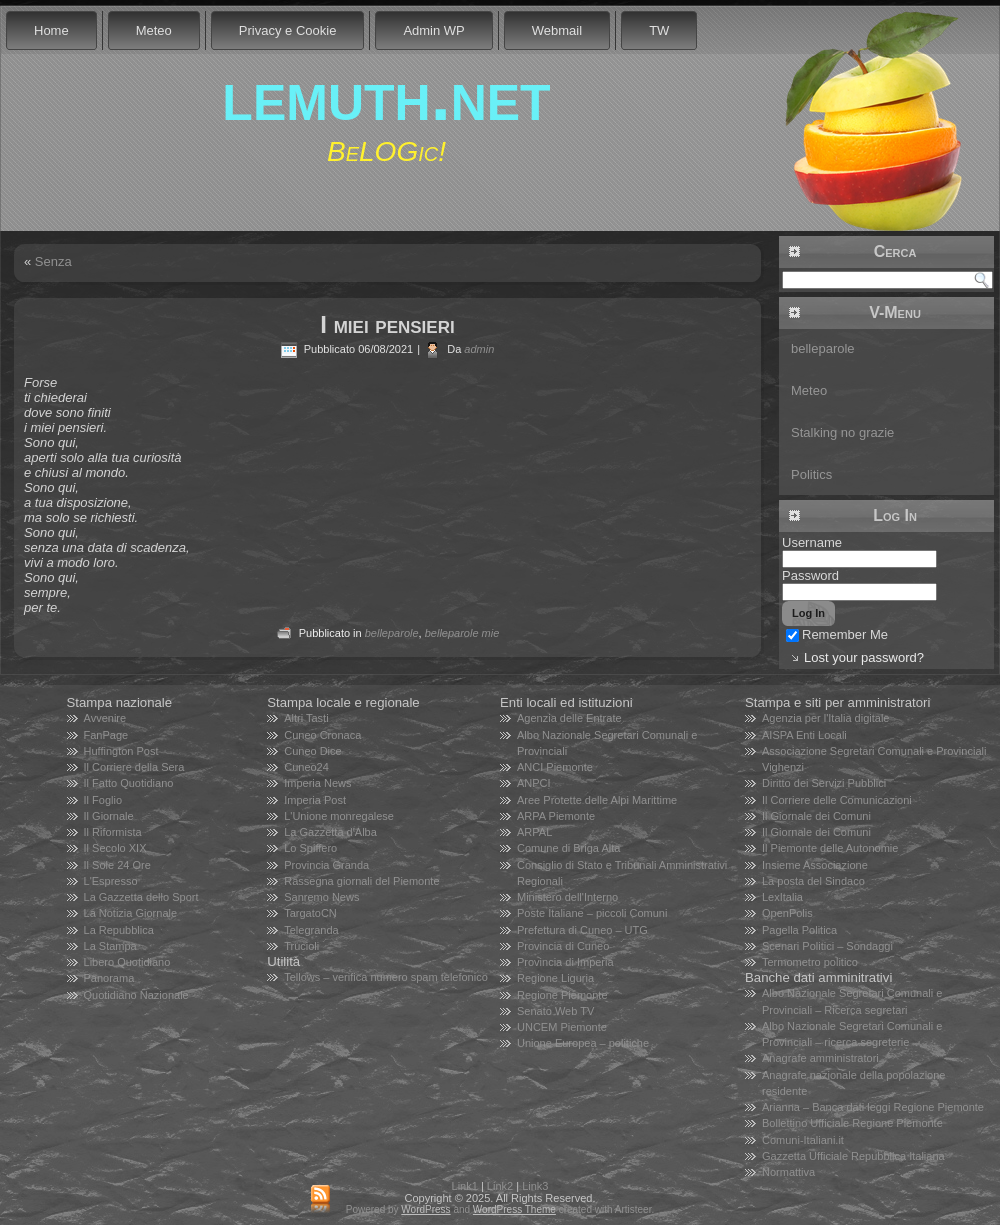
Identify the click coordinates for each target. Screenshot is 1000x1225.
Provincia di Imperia (565, 962)
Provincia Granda (326, 865)
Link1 (465, 1186)
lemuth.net (386, 95)
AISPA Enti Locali (804, 735)
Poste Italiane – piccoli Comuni (592, 913)
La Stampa (110, 946)
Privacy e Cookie (288, 30)
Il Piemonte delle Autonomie (830, 848)
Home (51, 30)
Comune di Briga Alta (568, 848)
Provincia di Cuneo (563, 946)
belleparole (392, 633)
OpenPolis (787, 913)
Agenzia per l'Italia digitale (825, 718)
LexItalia (782, 897)
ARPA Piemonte (556, 816)
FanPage (106, 735)
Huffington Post (121, 751)
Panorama (109, 978)
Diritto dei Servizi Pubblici (824, 783)
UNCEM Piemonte (562, 1027)
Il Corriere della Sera (134, 767)
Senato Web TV (555, 1011)
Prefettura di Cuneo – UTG (582, 930)
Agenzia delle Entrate (569, 718)
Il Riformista (113, 832)
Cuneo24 (306, 767)
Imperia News (317, 783)
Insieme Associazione (815, 865)
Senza (53, 261)
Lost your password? (864, 657)
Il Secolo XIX (115, 848)
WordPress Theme (514, 1209)
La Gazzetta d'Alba (330, 832)
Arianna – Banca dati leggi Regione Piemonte (873, 1107)
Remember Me (837, 634)
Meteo (154, 30)
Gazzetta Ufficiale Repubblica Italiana (853, 1156)
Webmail (557, 30)
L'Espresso (111, 881)
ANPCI (534, 783)
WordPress (425, 1209)
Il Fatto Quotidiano (129, 783)
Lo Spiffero (310, 848)
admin (479, 349)
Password (810, 575)
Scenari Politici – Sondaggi (827, 946)
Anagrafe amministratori (820, 1058)
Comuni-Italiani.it (803, 1140)
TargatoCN (310, 913)
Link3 (535, 1186)
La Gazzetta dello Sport (141, 897)
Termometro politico (810, 962)
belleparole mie (462, 633)
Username (812, 542)
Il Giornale (109, 816)
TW (659, 30)
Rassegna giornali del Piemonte (361, 881)
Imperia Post (315, 800)
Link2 (500, 1186)
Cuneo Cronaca (322, 735)
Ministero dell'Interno (567, 897)
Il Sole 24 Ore (117, 865)
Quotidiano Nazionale (136, 995)
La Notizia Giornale (131, 913)
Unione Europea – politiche (583, 1043)
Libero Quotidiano (127, 962)
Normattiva (788, 1172)
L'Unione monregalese (339, 816)
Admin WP (433, 30)
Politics (811, 474)
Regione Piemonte (562, 995)
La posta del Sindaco (813, 881)
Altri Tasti (306, 718)
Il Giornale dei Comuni (816, 816)
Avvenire (105, 718)
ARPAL (534, 832)
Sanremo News (321, 897)
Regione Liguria (555, 978)
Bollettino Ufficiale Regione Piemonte (852, 1123)
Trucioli (301, 946)
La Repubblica (119, 930)
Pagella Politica (799, 930)
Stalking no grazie (842, 432)
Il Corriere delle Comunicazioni (837, 800)
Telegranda (311, 930)
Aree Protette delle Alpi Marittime (597, 800)
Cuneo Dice (312, 751)
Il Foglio (103, 800)
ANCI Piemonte (555, 767)
